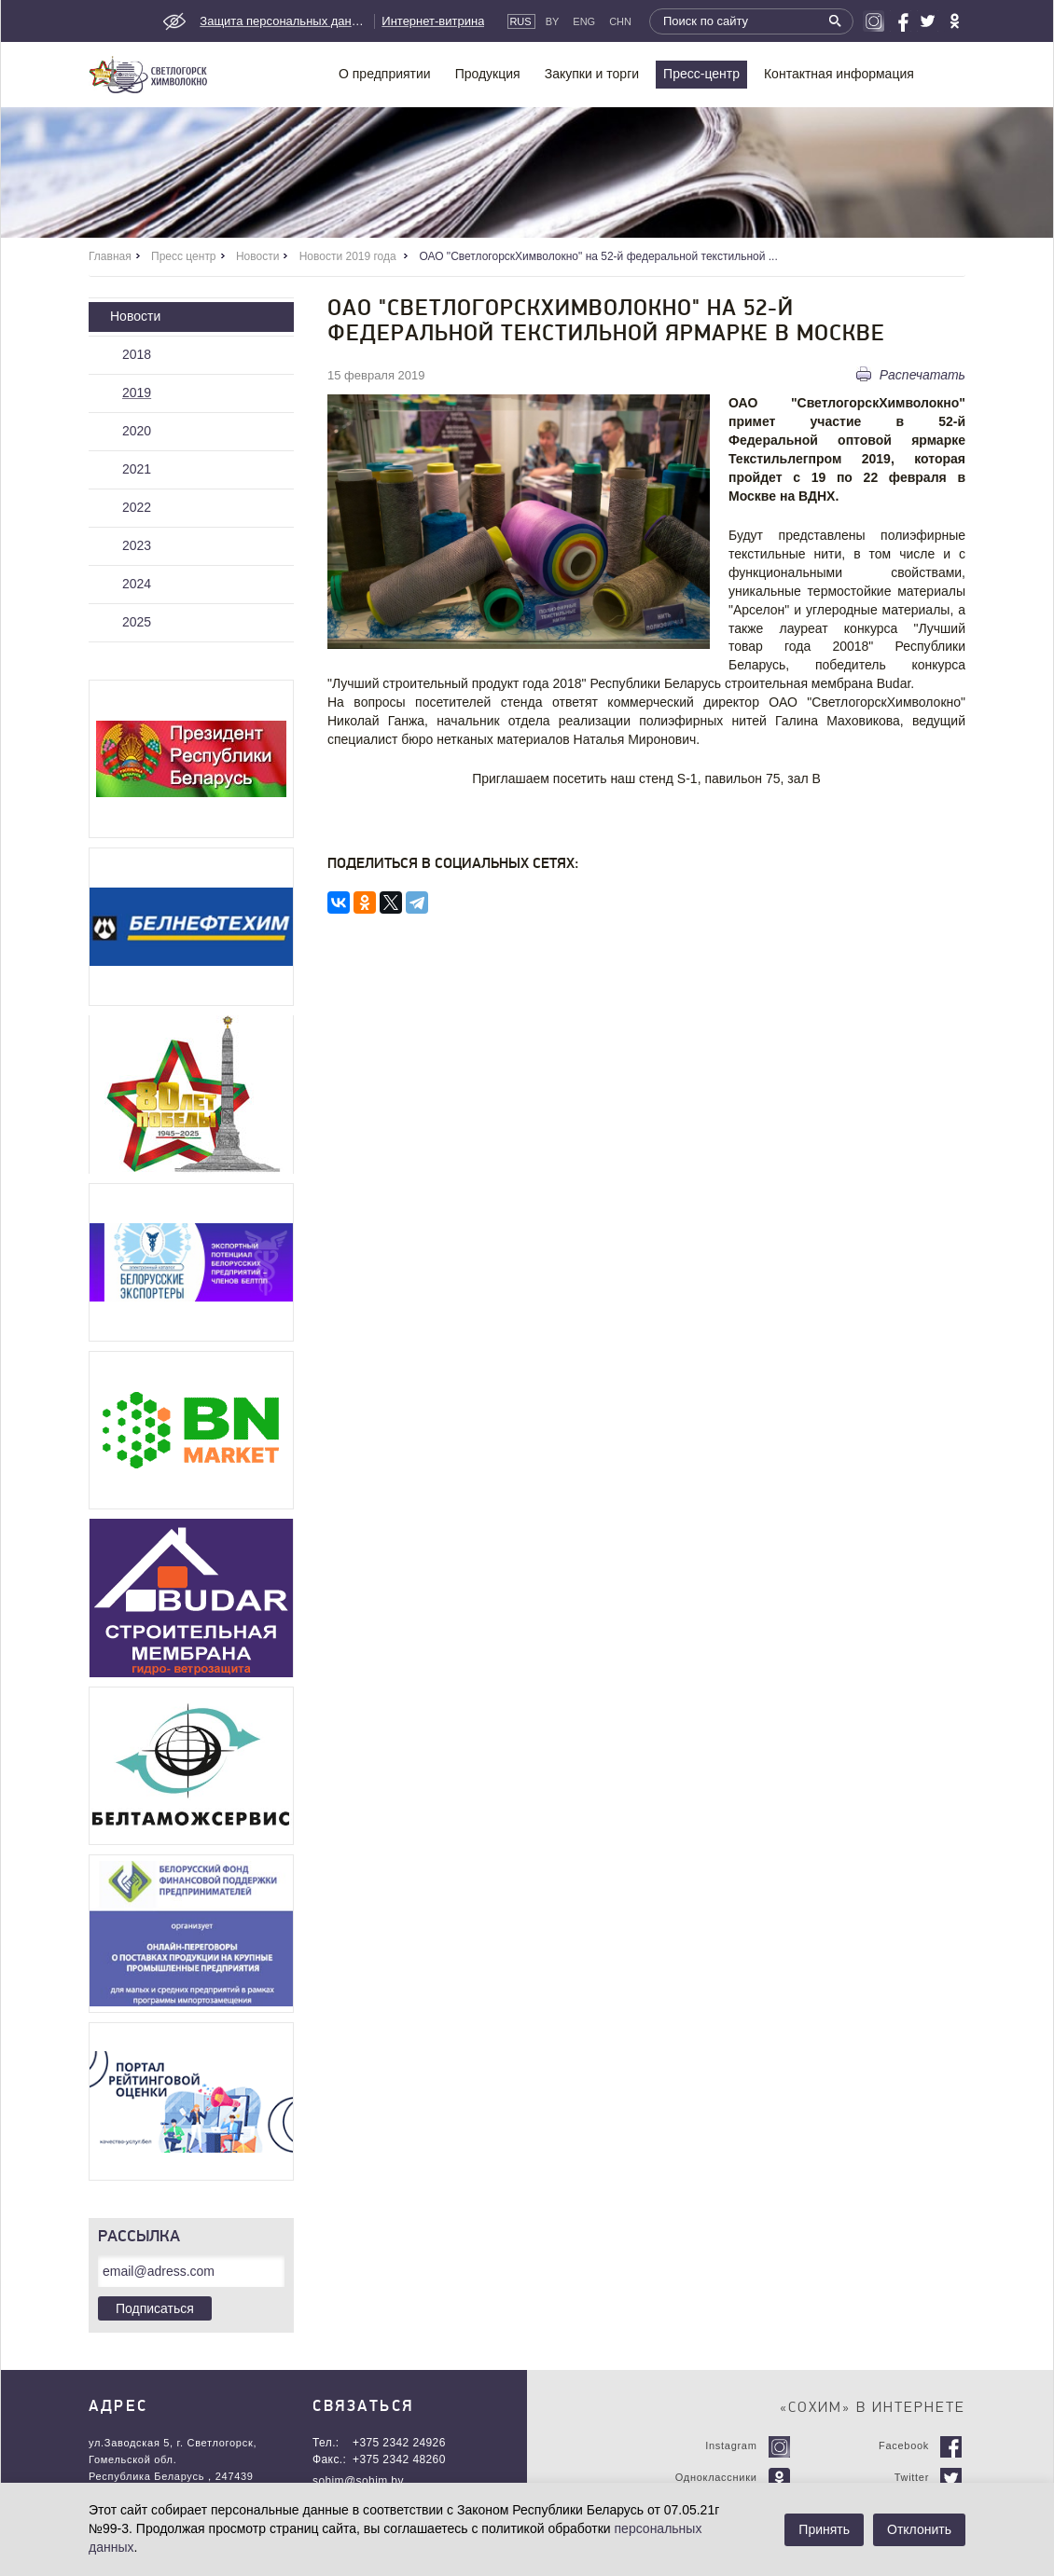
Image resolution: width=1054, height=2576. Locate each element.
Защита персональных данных (284, 21)
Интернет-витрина (432, 21)
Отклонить (919, 2529)
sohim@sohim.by (358, 2480)
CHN (620, 21)
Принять (824, 2529)
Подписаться (155, 2308)
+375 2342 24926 (399, 2442)
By (553, 21)
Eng (584, 21)
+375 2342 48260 (399, 2459)
